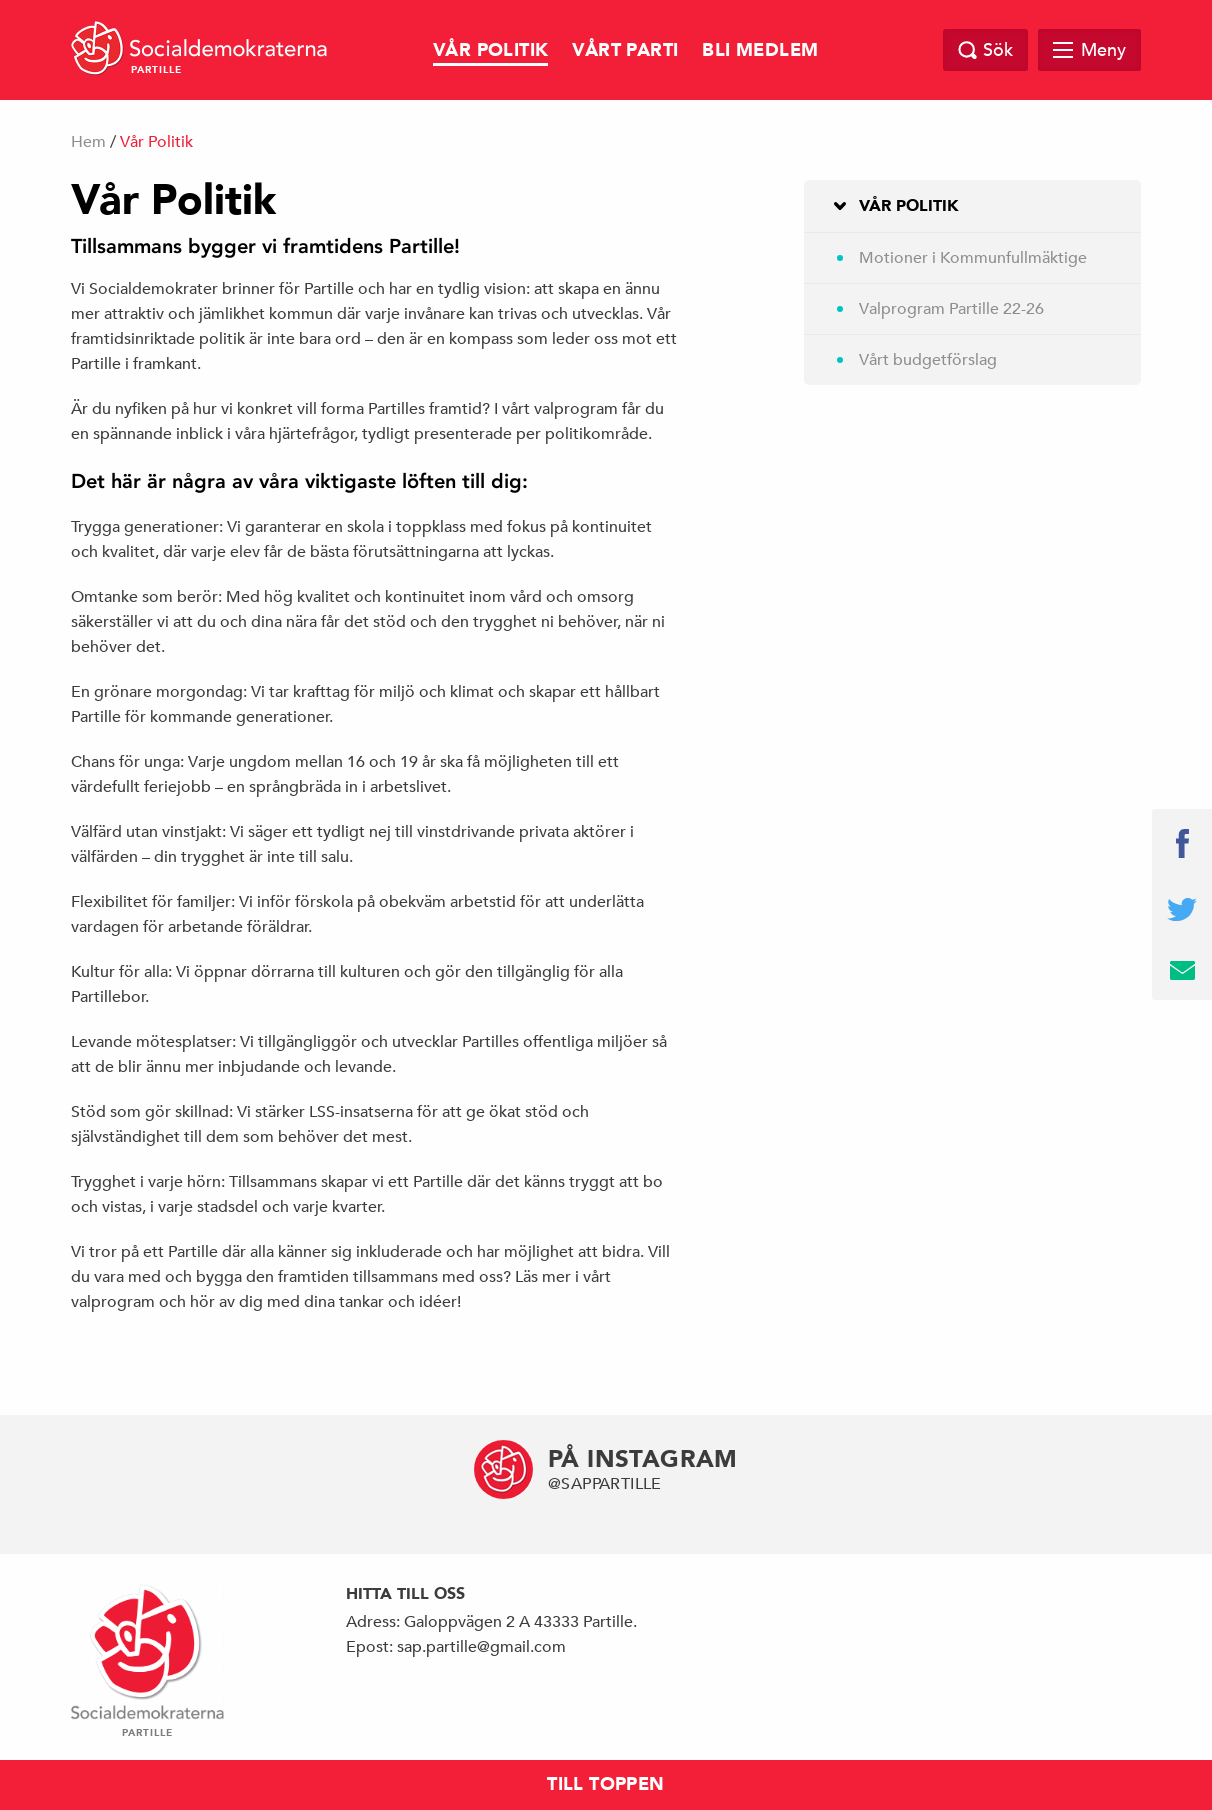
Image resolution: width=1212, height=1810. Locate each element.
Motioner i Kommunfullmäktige (973, 258)
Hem (88, 142)
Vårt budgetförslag (928, 360)
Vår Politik (490, 50)
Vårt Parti (625, 50)
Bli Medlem (760, 50)
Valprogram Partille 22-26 (951, 309)
